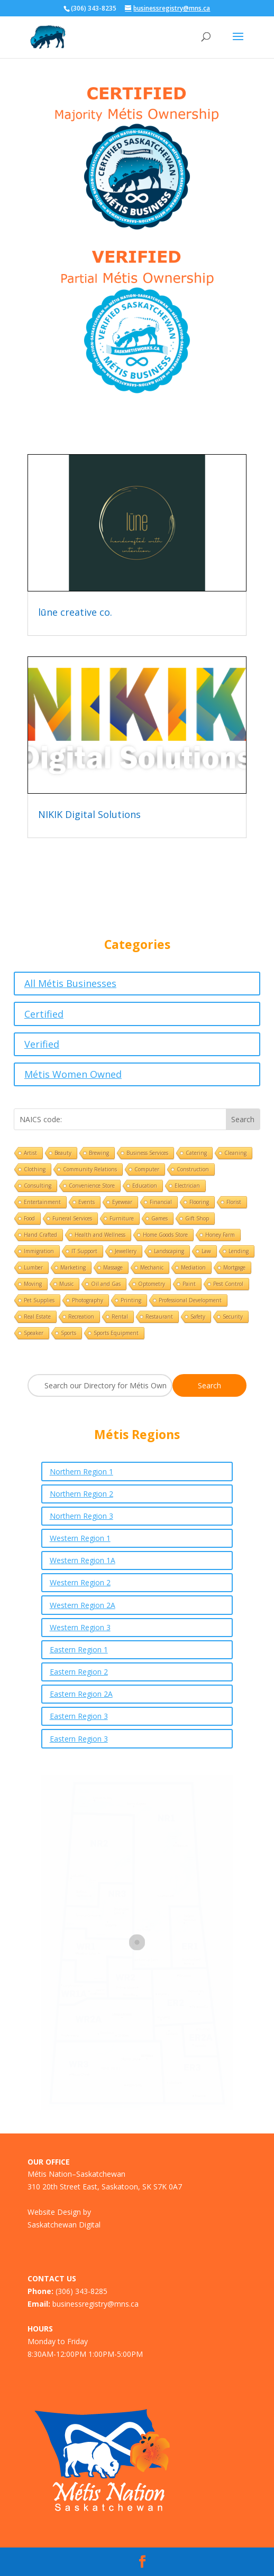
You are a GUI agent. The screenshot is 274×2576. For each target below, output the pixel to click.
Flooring (199, 1202)
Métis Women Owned (73, 1074)
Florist (233, 1202)
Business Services (147, 1153)
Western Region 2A (82, 1605)
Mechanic (151, 1267)
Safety (197, 1316)
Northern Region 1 (81, 1471)
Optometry (151, 1283)
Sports (68, 1333)
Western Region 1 (80, 1538)
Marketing (73, 1267)
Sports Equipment (116, 1333)
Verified (41, 1044)
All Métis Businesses (70, 983)
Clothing (34, 1169)
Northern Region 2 (81, 1494)
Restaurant (159, 1316)
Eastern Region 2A (81, 1694)
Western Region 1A (82, 1560)
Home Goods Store (165, 1234)
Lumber (33, 1267)
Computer (146, 1169)
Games (159, 1218)
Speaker (33, 1333)
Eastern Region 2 (79, 1672)
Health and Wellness (100, 1234)
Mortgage (234, 1267)
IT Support (84, 1251)
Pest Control (228, 1283)
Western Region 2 (80, 1582)
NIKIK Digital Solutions (89, 814)
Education (144, 1185)
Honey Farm (220, 1234)
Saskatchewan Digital (64, 2225)
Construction (193, 1169)
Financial (161, 1202)
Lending (239, 1251)
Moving (33, 1283)
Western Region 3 (80, 1627)
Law (206, 1251)
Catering (196, 1153)
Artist (30, 1153)
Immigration (39, 1251)
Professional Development (190, 1300)
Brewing (99, 1153)
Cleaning (235, 1153)
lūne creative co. (75, 612)
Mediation (193, 1267)
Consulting (37, 1185)
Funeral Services (72, 1218)
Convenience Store (92, 1185)
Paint (189, 1283)
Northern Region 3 (81, 1516)
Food (29, 1218)
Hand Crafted (40, 1234)
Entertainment (42, 1202)
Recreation (81, 1316)
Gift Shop (197, 1218)
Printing (131, 1300)
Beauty (62, 1153)
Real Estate (37, 1316)
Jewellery (125, 1251)
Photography (87, 1300)
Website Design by (59, 2212)
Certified (43, 1014)
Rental (120, 1316)
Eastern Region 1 (79, 1649)
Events (86, 1202)
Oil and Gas (106, 1283)
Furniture (121, 1218)
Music (66, 1283)
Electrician (187, 1185)
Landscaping (169, 1251)
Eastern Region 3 (79, 1716)
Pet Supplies (39, 1300)
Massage (113, 1267)
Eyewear (122, 1202)
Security (233, 1316)
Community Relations (90, 1169)
